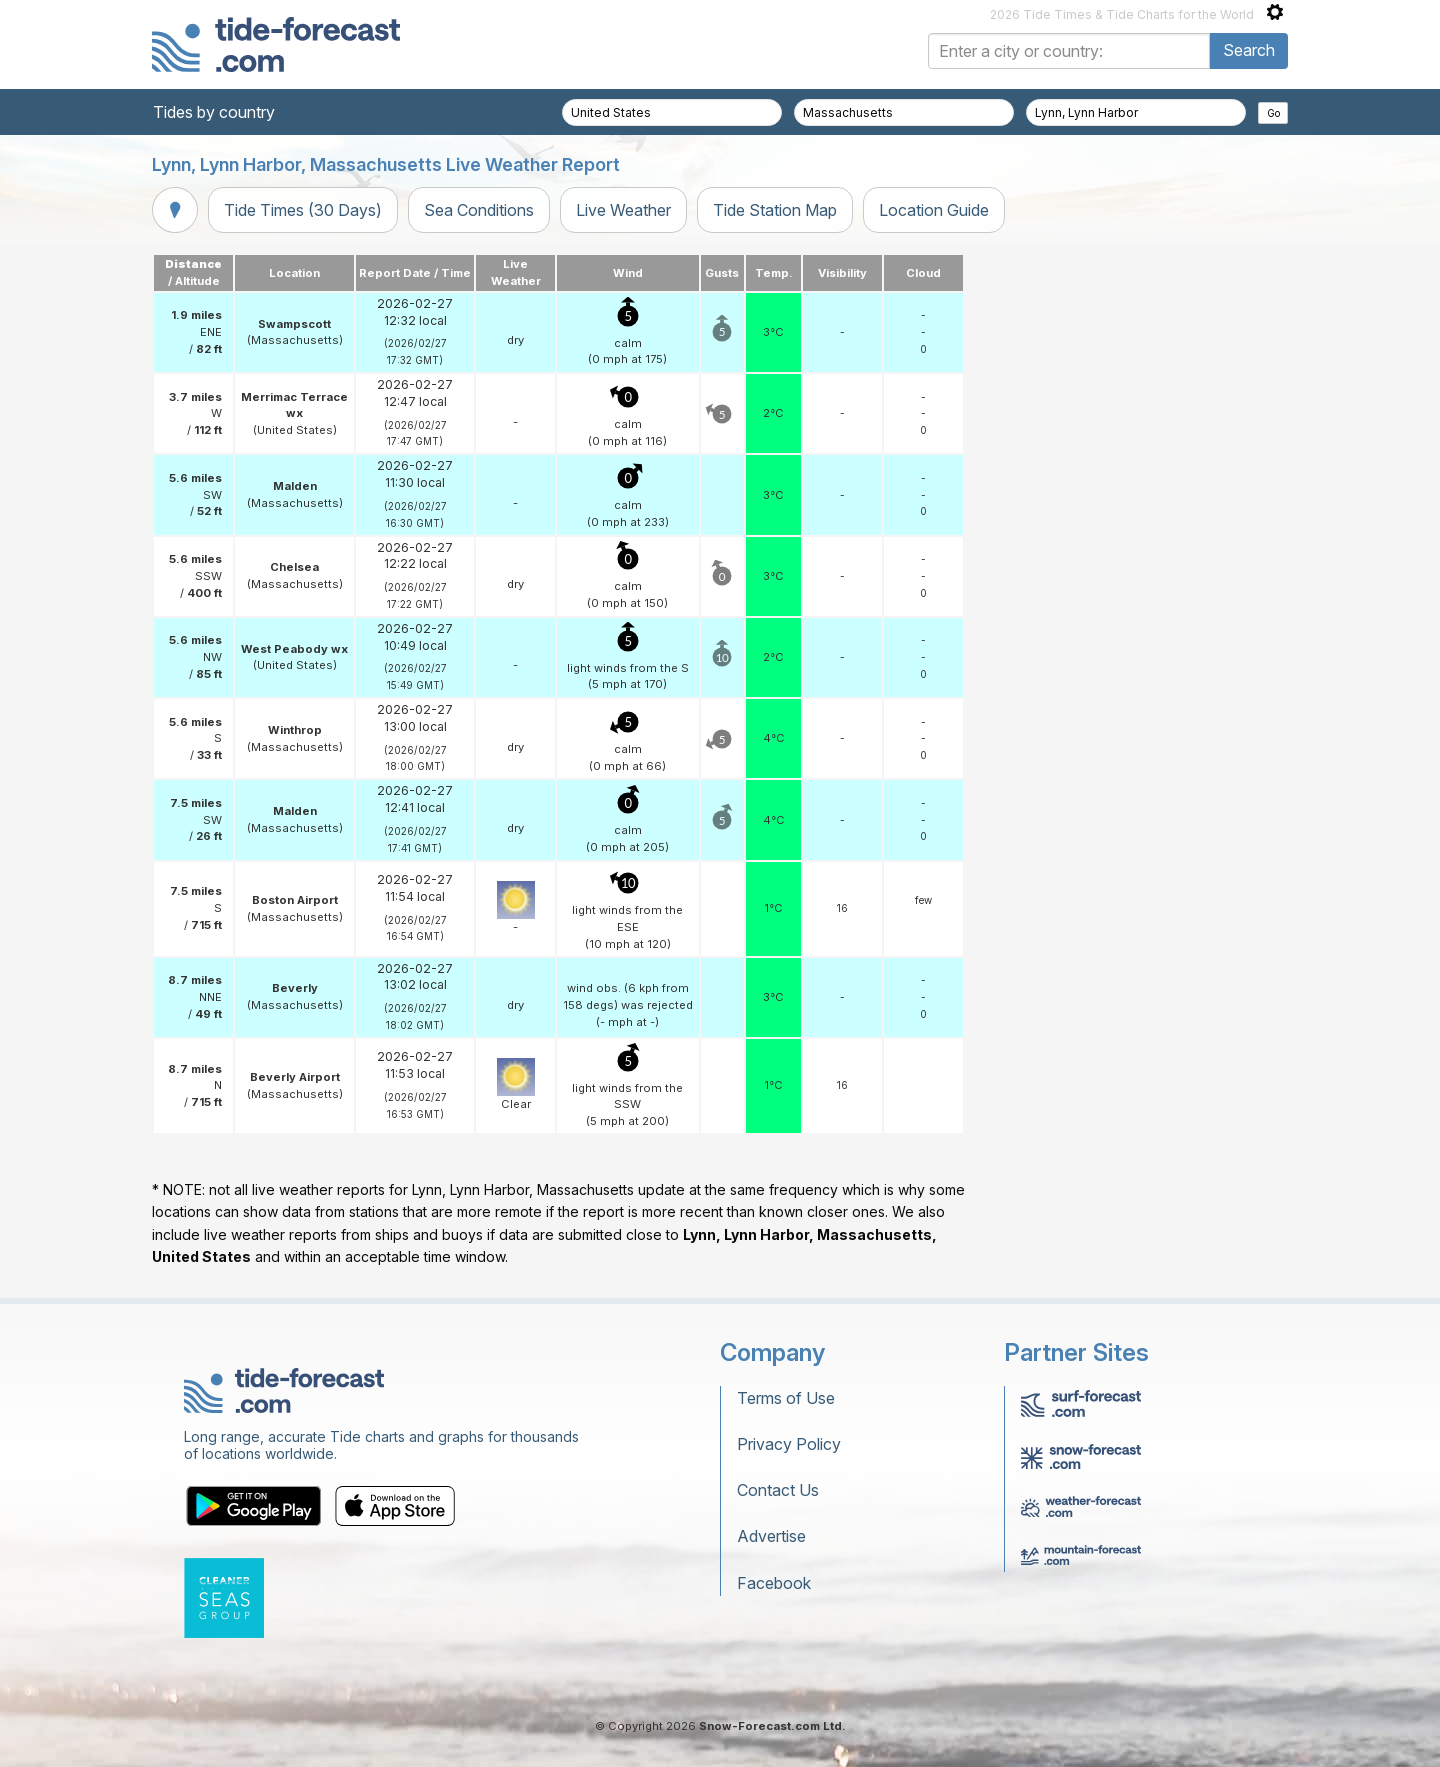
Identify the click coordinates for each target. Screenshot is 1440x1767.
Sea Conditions (479, 210)
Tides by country (214, 112)
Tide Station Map (775, 210)
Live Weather (623, 210)
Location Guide (934, 210)
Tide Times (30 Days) (303, 210)
